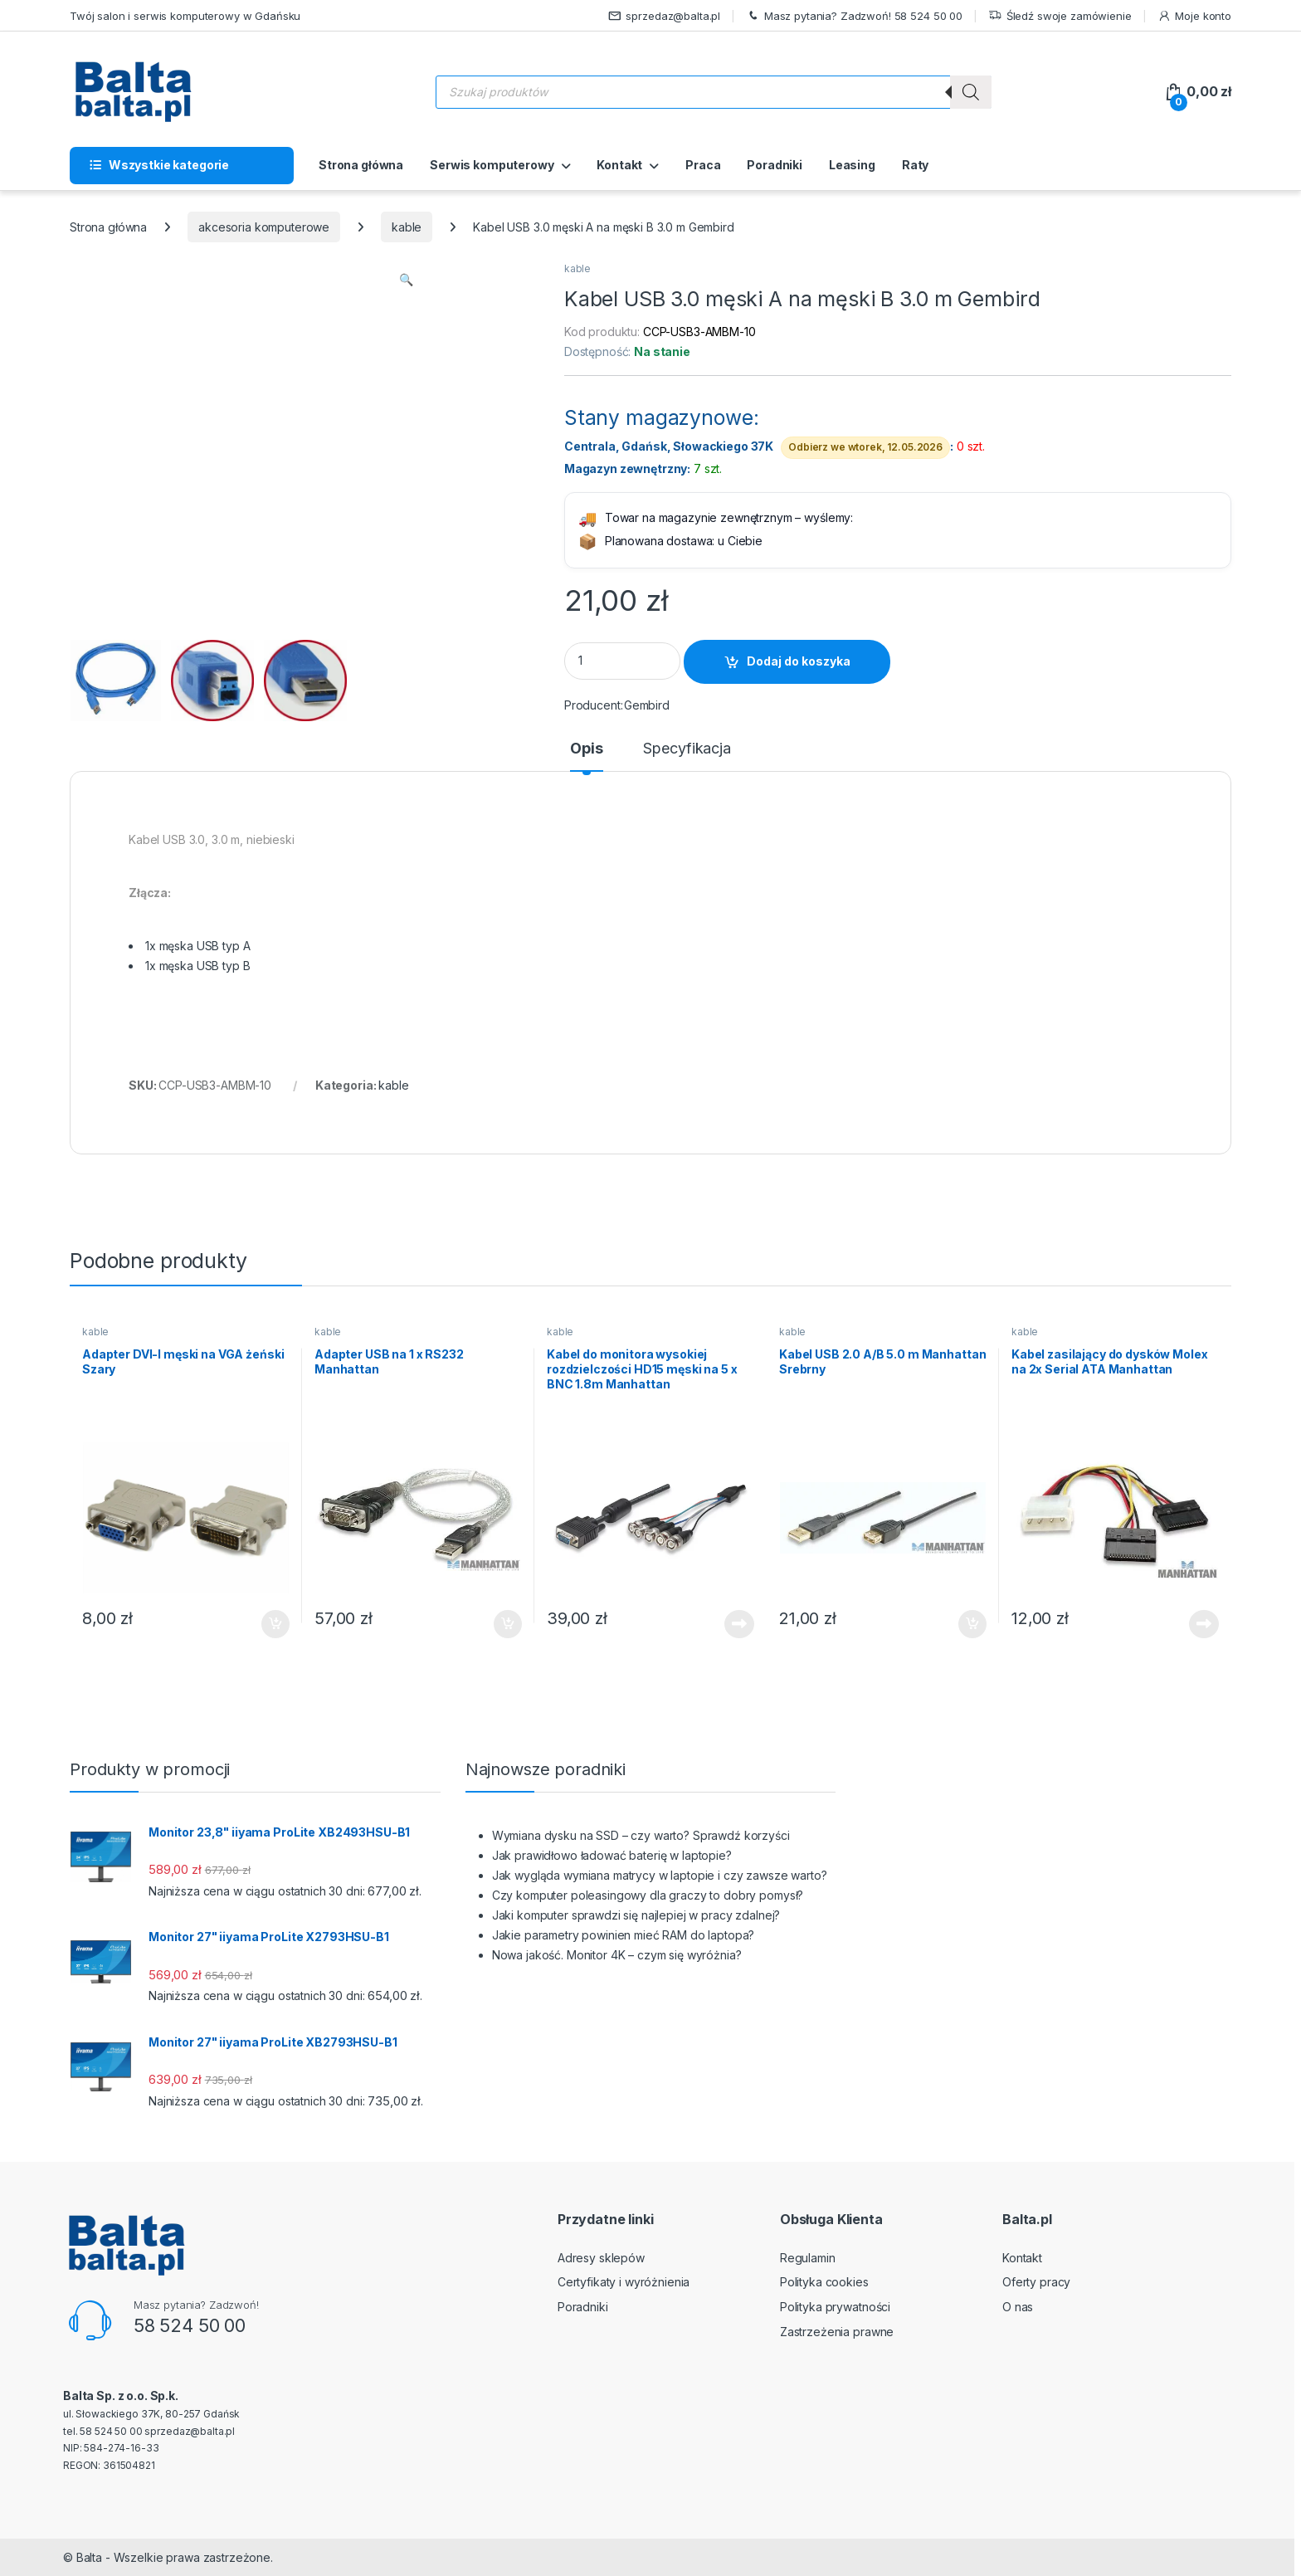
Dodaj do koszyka (798, 661)
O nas (1017, 2307)
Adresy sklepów (601, 2258)
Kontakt (619, 165)
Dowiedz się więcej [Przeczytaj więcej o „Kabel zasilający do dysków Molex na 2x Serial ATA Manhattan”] (1204, 1624)
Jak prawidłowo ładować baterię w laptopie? (612, 1855)
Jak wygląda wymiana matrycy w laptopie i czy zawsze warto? (659, 1875)
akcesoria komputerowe (263, 227)
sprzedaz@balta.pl (664, 16)
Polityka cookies (824, 2282)
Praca (702, 165)
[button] (406, 280)
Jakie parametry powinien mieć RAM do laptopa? (623, 1935)
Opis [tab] (586, 749)
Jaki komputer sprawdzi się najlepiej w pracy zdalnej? (636, 1915)
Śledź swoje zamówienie (1060, 16)
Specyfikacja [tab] (686, 749)
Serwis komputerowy (491, 165)
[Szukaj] (971, 92)
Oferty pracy (1036, 2282)
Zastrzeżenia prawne (837, 2332)
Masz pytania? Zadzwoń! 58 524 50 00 (854, 16)
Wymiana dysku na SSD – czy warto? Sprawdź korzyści (641, 1835)
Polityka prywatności (835, 2307)
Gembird (647, 705)
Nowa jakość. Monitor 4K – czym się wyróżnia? (617, 1955)
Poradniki (774, 165)
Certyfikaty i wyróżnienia (624, 2282)
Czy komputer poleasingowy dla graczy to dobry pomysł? (648, 1895)
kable (406, 227)
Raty (915, 165)
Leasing (852, 165)
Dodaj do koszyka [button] (275, 1624)
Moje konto (1194, 16)
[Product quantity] (622, 661)
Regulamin (808, 2258)
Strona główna (361, 165)
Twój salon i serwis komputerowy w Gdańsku (185, 15)
